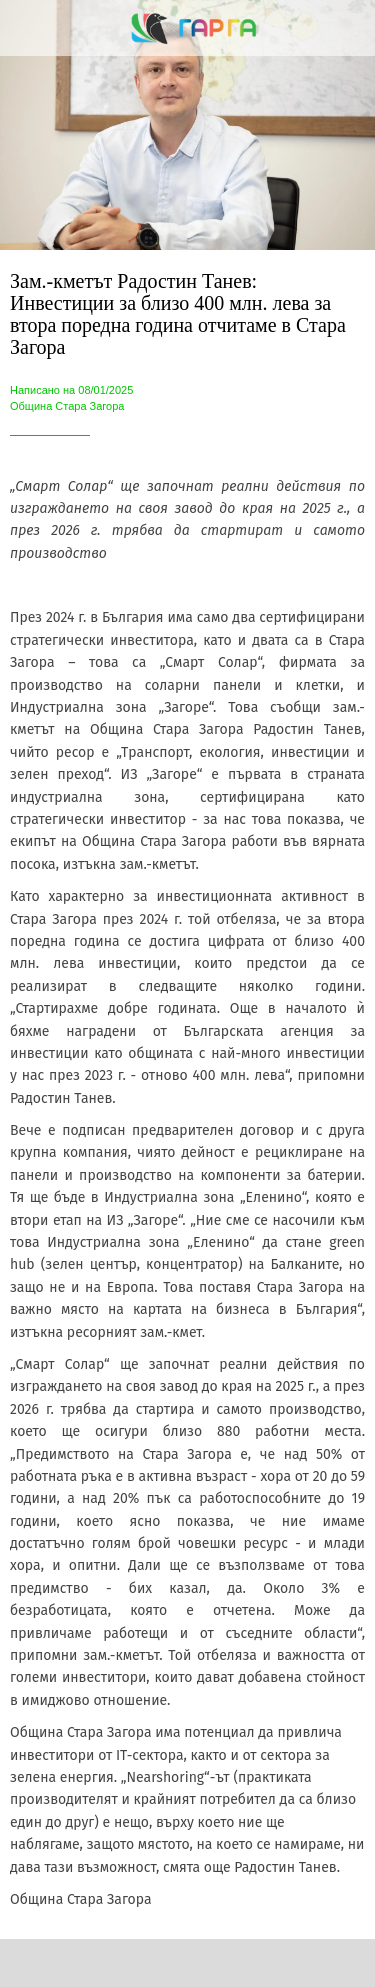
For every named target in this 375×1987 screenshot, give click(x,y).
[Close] (28, 28)
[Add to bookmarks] (273, 1963)
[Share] (102, 1963)
